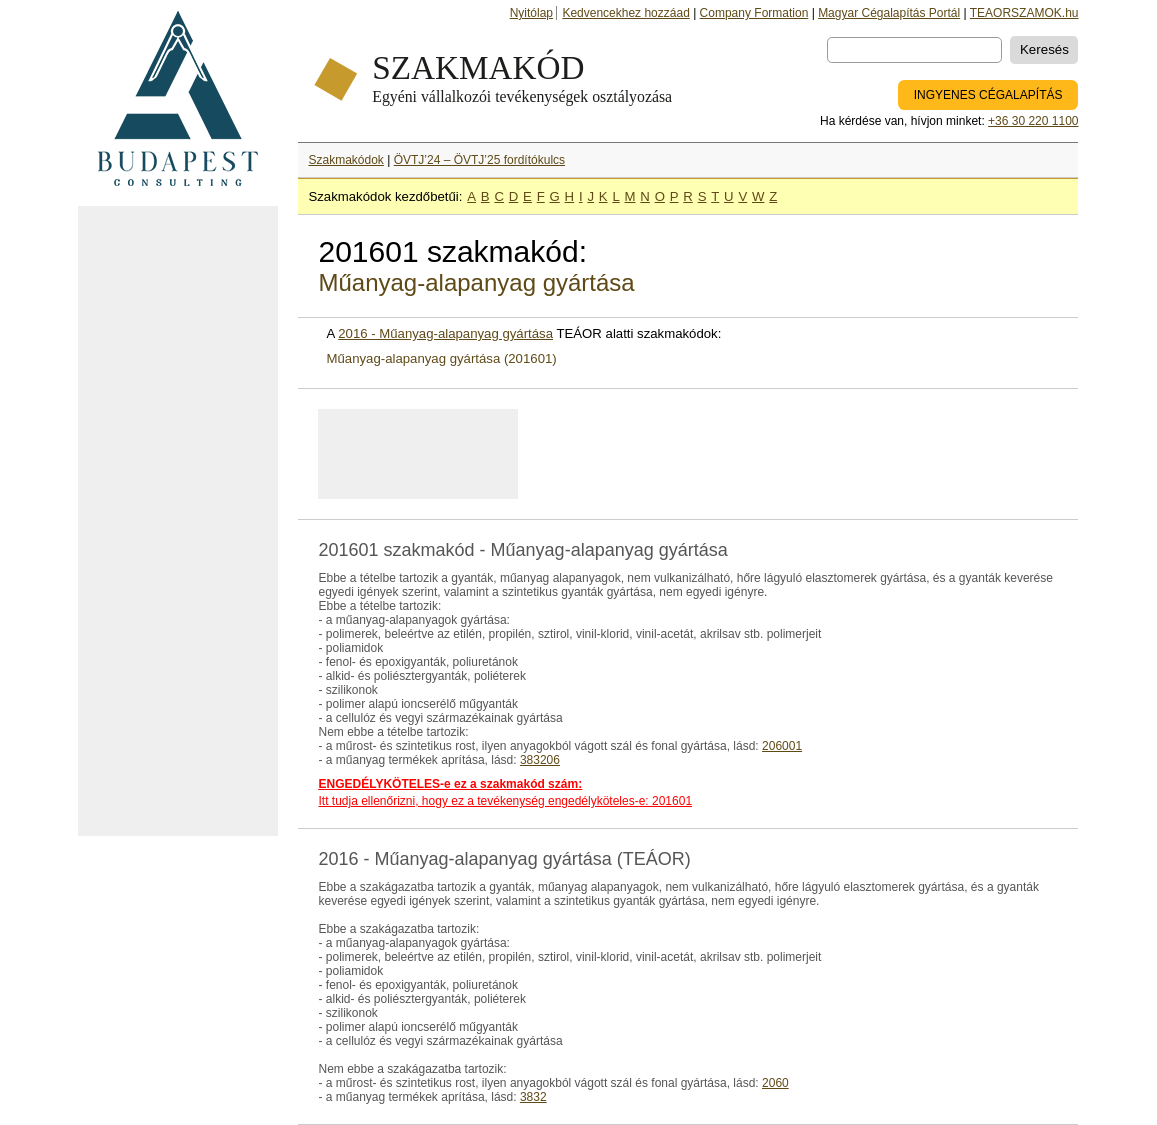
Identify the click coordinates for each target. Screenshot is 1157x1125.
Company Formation (754, 13)
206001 (782, 746)
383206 (540, 760)
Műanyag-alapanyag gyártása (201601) (441, 358)
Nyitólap (531, 13)
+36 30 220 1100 (1033, 121)
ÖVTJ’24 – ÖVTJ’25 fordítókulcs (479, 160)
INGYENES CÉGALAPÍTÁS (988, 95)
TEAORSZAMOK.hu (1024, 13)
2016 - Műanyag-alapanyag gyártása (445, 333)
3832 (533, 1097)
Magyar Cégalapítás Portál (889, 13)
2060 (775, 1083)
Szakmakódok (345, 160)
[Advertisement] (178, 521)
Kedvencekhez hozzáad (625, 13)
